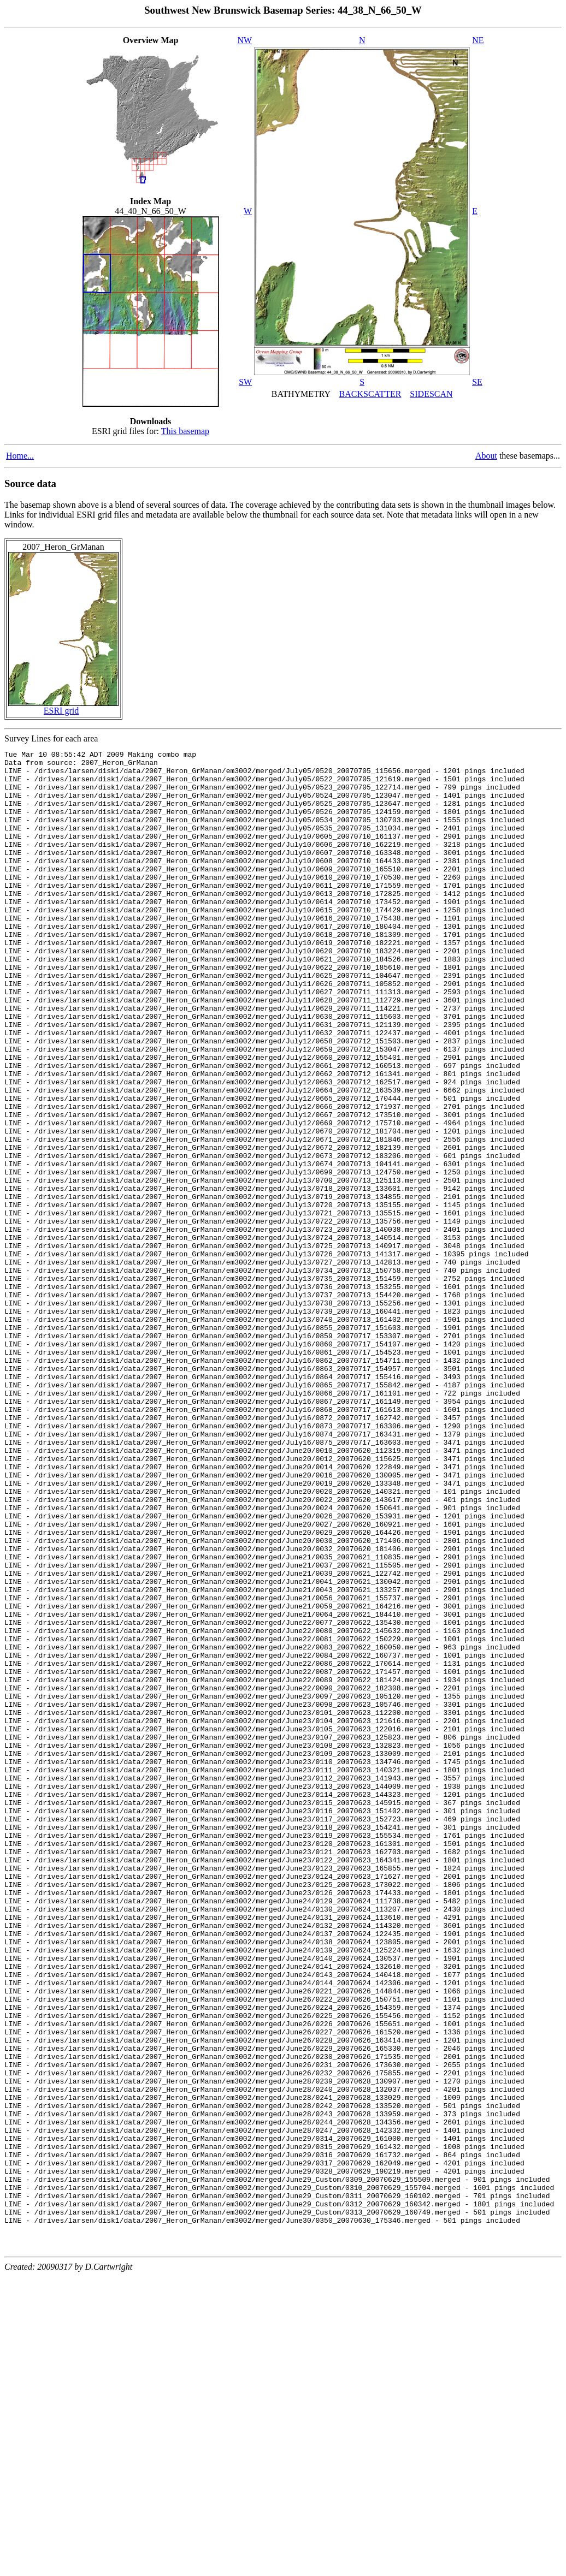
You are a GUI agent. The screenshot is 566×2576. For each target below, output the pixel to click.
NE (478, 40)
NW (245, 40)
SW (245, 382)
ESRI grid (61, 710)
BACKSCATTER (370, 394)
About (486, 455)
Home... (20, 455)
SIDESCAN (431, 394)
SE (477, 382)
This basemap (185, 431)
